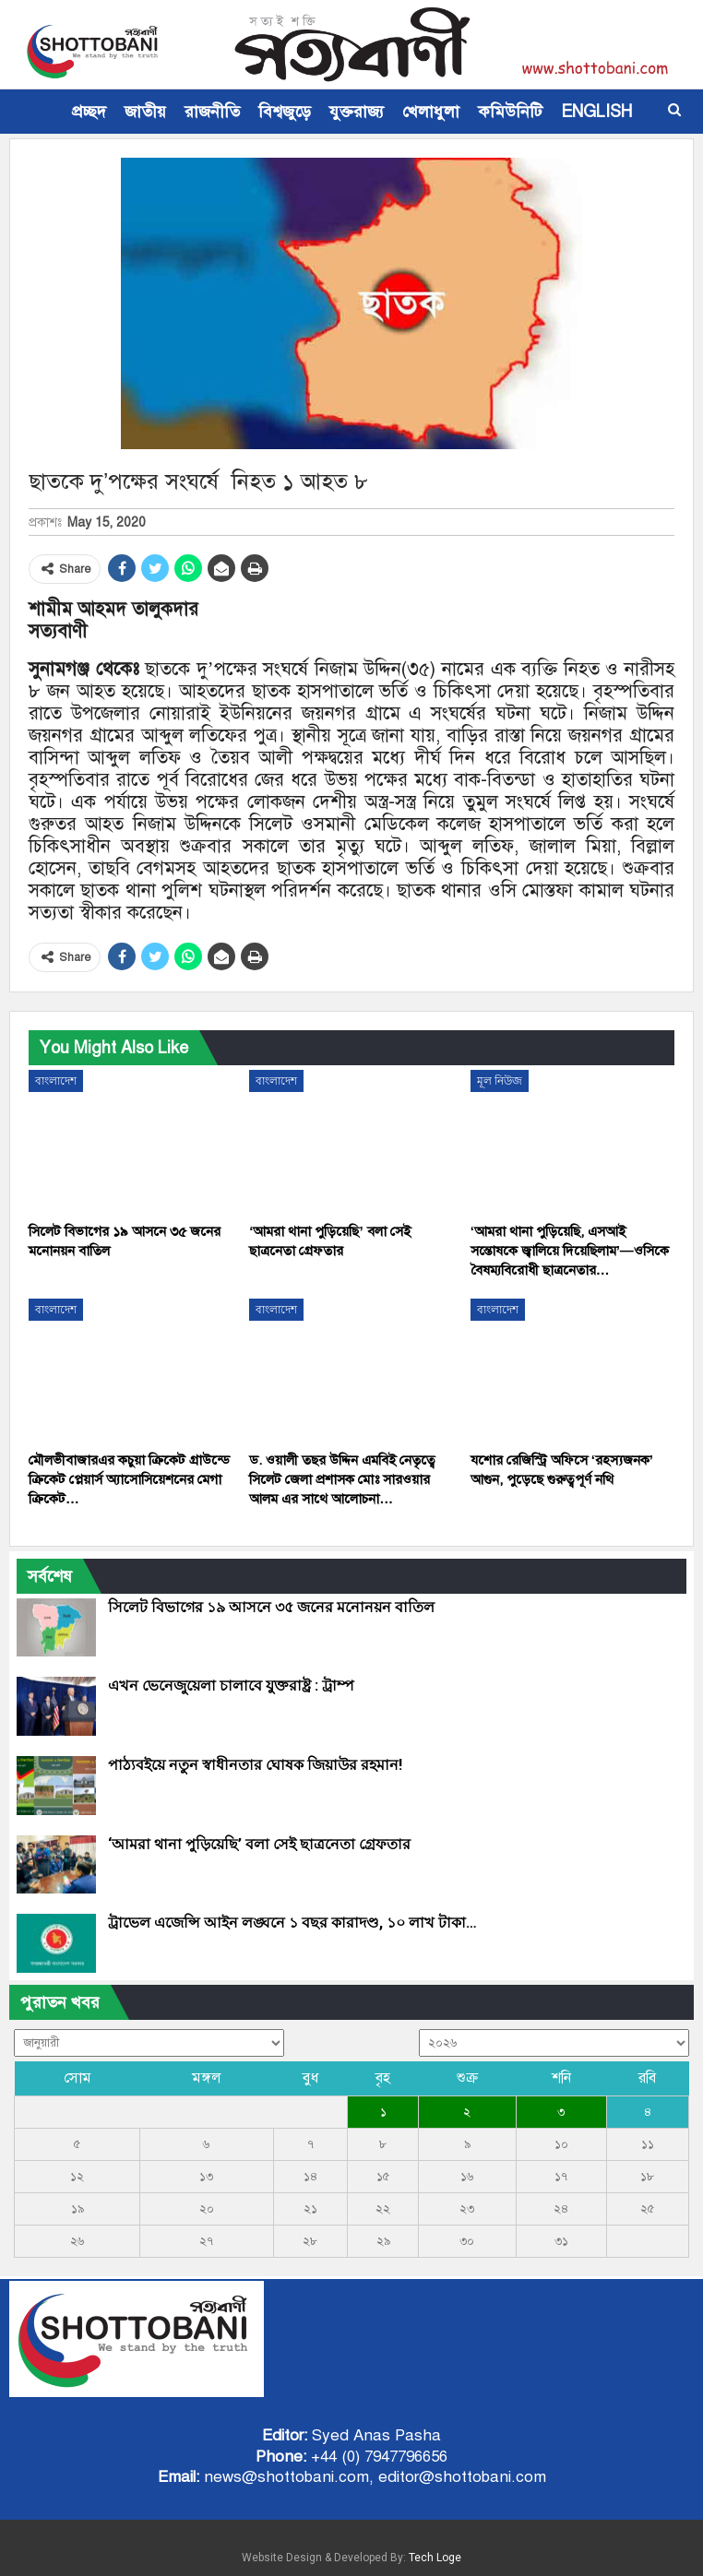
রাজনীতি (212, 111)
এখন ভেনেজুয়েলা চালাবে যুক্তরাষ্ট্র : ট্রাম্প (231, 1685)
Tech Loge (435, 2557)
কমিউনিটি (510, 111)
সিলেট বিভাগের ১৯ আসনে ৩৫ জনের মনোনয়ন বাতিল (271, 1607)
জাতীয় (145, 111)
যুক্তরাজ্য (356, 111)
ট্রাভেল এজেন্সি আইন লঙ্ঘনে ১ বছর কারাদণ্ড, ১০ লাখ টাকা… (292, 1922)
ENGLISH (596, 111)
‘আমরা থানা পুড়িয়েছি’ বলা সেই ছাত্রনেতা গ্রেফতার (259, 1844)
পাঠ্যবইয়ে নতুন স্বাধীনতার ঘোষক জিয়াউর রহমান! (255, 1765)
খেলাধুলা (430, 111)
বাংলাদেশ (56, 1080)
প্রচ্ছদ (89, 111)
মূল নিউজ (499, 1080)
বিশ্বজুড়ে (284, 111)
